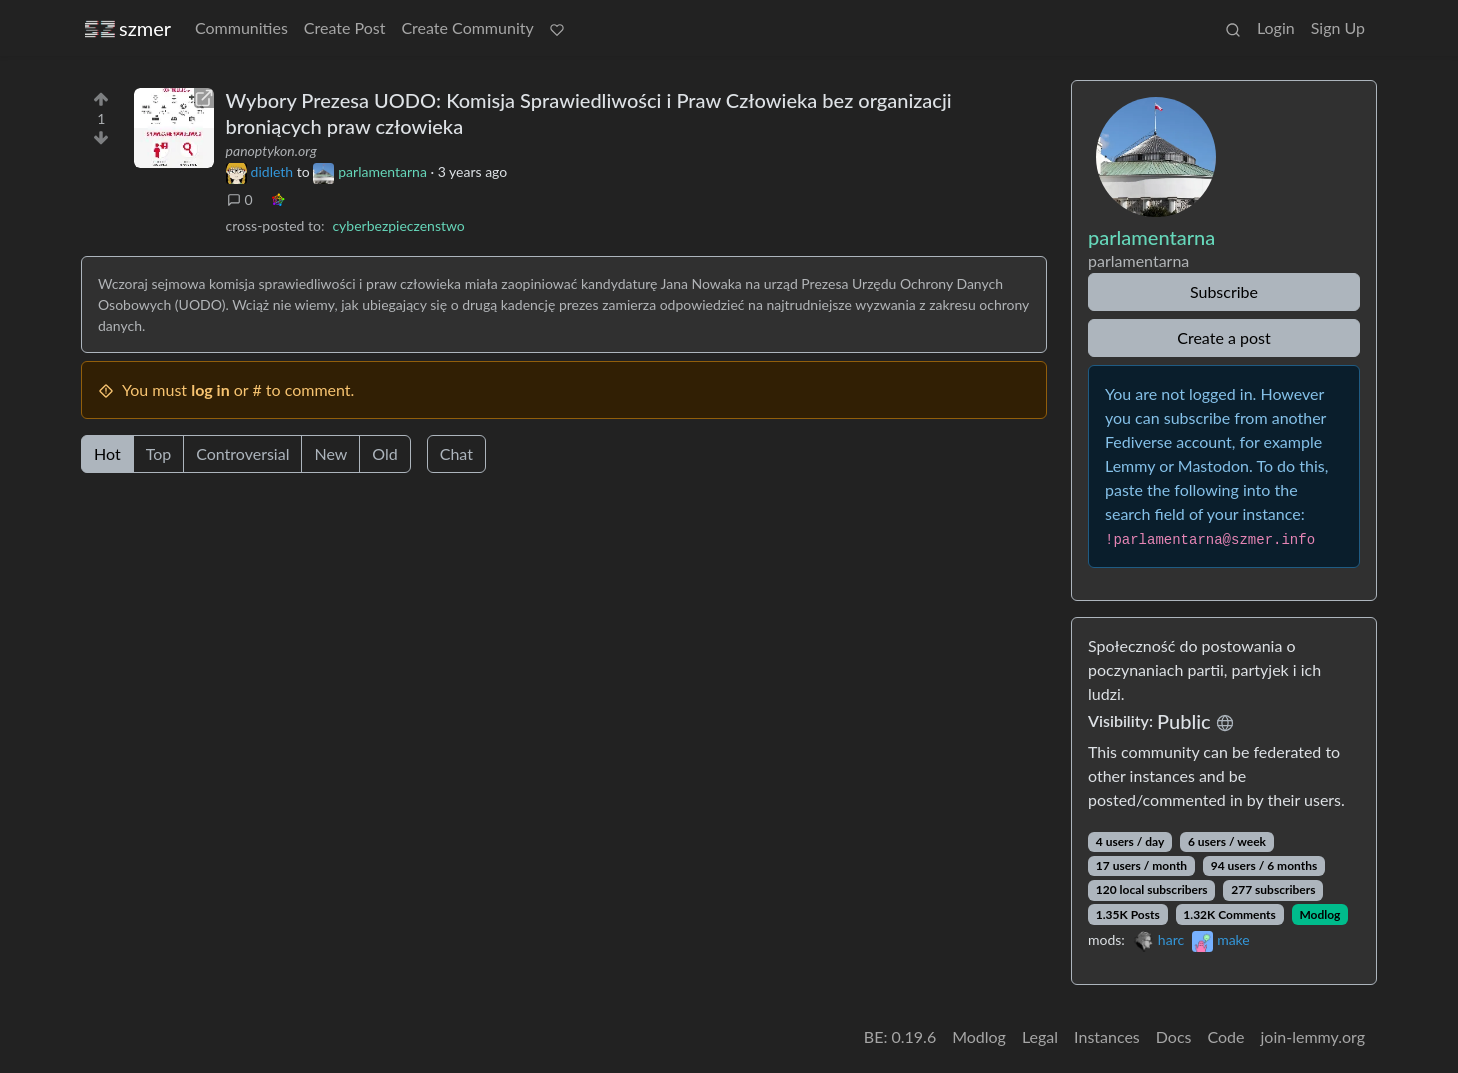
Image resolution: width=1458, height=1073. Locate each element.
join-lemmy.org (1313, 1036)
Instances (1107, 1036)
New (330, 453)
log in (210, 389)
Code (1226, 1036)
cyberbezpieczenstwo (398, 225)
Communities (241, 27)
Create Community (467, 27)
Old (384, 453)
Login (1276, 27)
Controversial (242, 453)
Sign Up (1338, 27)
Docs (1174, 1036)
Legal (1040, 1036)
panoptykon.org (271, 150)
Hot (107, 453)
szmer (128, 28)
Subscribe (1224, 291)
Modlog (1319, 914)
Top (159, 453)
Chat (456, 453)
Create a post (1223, 337)
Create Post (345, 27)
